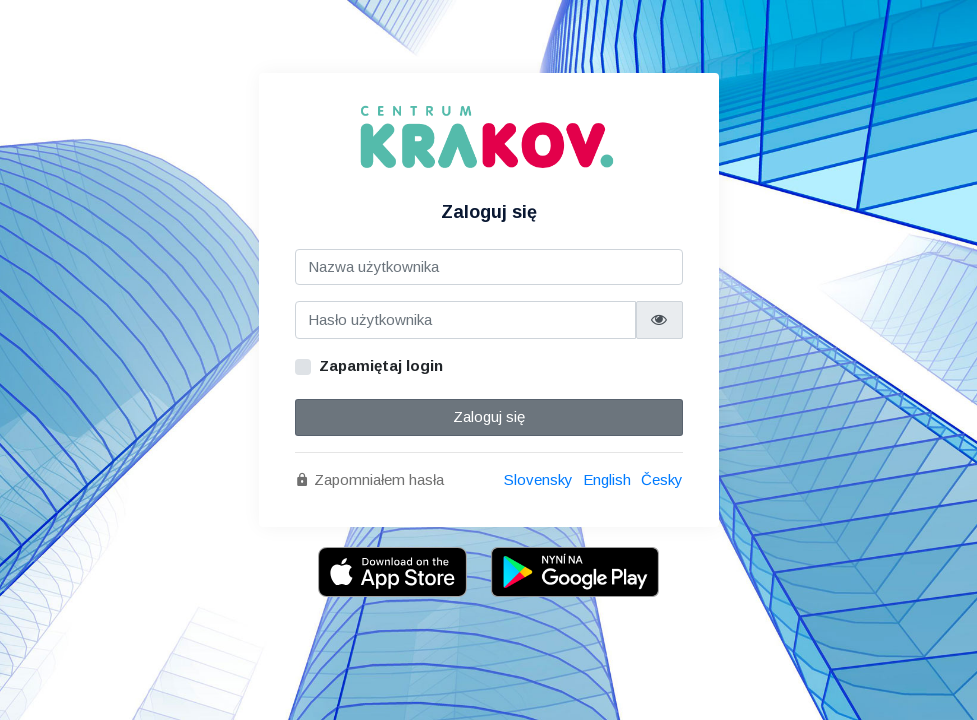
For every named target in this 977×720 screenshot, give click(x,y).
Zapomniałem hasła (369, 479)
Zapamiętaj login (381, 365)
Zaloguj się (489, 416)
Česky (662, 479)
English (607, 479)
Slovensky (538, 479)
